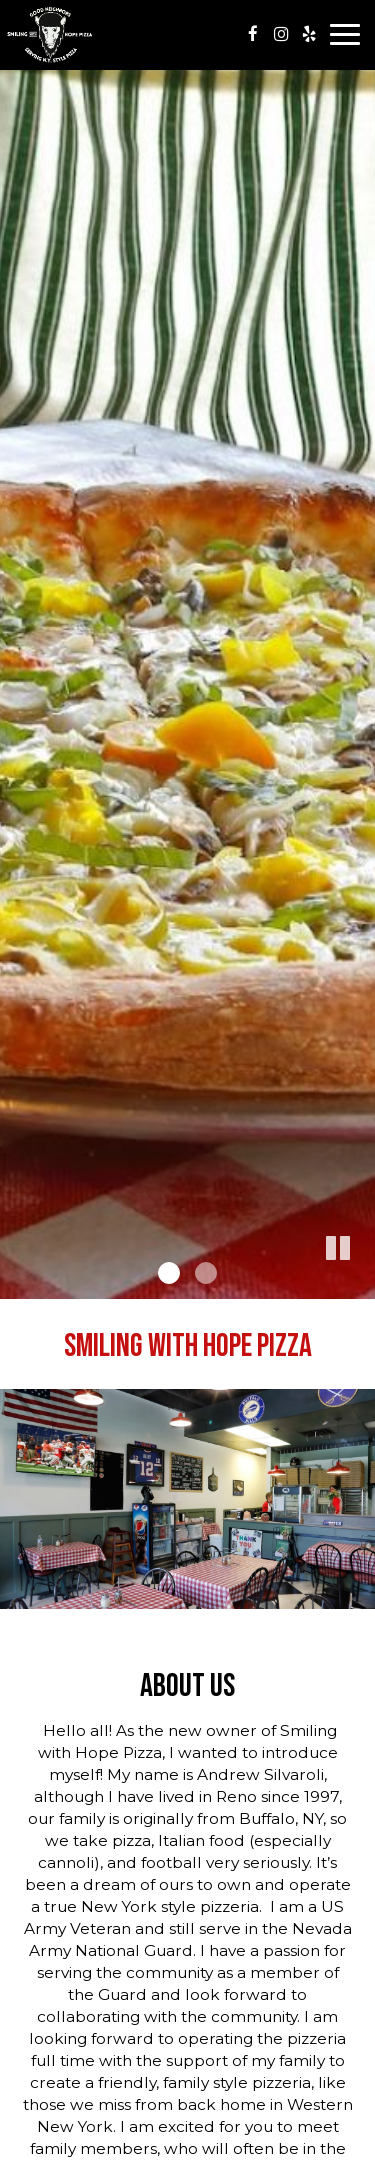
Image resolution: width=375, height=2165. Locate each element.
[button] (360, 1284)
